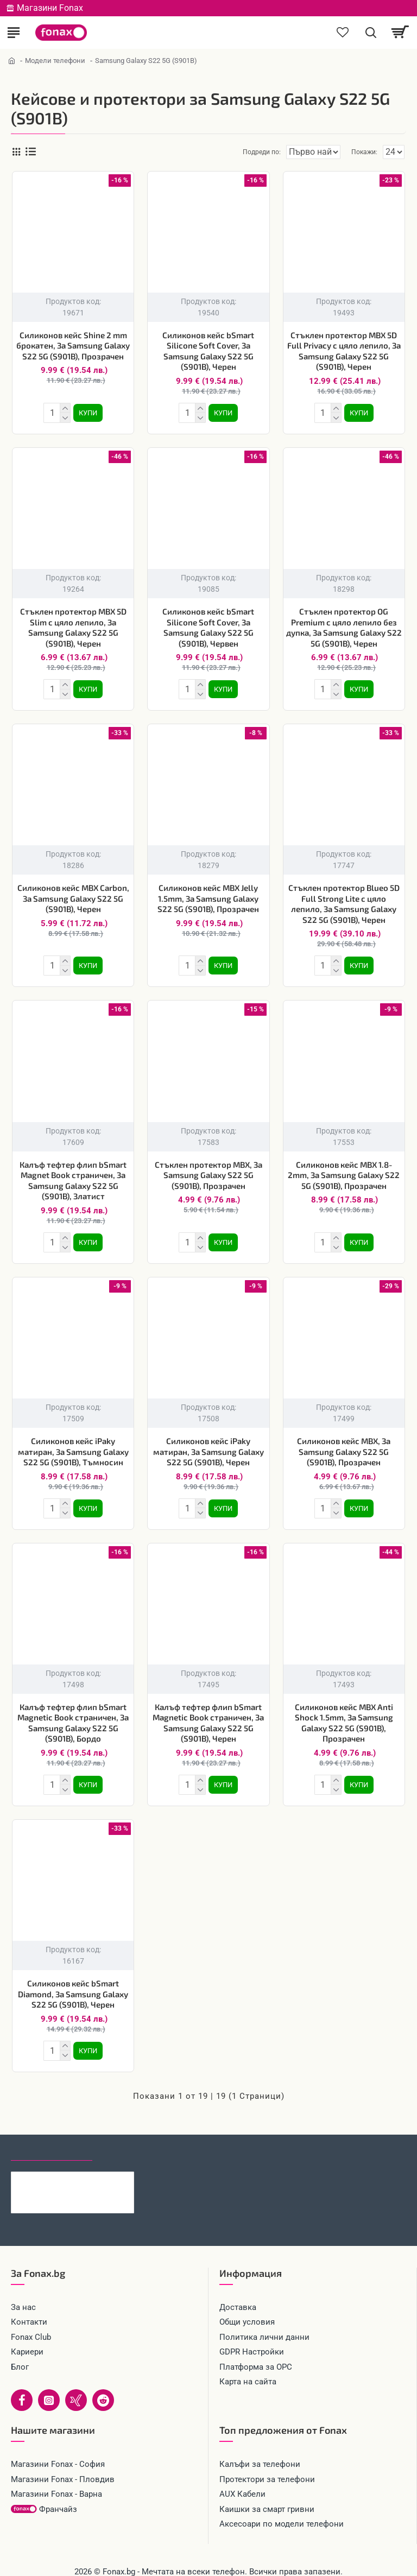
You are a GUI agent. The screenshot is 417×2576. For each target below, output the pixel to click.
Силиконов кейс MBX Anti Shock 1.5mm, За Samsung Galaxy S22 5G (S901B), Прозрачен (344, 1712)
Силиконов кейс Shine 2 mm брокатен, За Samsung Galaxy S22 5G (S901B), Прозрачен (73, 345)
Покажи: (364, 152)
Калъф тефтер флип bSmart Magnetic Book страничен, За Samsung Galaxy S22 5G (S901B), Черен (208, 1712)
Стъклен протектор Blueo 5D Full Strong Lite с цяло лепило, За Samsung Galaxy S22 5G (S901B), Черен (344, 899)
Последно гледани (51, 2135)
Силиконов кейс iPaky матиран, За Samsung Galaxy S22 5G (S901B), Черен (208, 1442)
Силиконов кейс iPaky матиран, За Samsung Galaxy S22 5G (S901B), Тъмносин (73, 1442)
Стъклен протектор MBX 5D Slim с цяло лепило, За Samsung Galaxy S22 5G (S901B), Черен (73, 625)
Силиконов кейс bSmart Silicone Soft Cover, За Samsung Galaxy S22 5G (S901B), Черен (208, 351)
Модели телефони (55, 60)
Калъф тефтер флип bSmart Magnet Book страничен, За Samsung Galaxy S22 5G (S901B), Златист (73, 1174)
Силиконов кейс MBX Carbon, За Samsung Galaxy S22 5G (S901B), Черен (73, 893)
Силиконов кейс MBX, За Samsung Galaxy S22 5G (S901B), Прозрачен (343, 1442)
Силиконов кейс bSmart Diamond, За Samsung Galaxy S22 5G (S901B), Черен (73, 1980)
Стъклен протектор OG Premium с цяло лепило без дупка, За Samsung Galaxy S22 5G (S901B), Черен (344, 625)
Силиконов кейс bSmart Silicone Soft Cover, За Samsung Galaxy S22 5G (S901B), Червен (208, 625)
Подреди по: (223, 152)
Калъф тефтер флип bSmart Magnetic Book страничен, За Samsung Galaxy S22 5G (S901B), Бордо (73, 1712)
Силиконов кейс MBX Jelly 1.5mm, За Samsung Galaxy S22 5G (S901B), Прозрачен (208, 893)
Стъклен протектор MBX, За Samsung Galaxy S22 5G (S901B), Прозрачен (208, 1168)
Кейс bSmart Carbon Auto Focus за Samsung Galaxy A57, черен (89, 2165)
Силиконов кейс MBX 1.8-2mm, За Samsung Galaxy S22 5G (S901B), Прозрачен (344, 1168)
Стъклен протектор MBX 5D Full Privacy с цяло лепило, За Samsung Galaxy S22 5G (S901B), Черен (344, 351)
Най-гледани (131, 2135)
